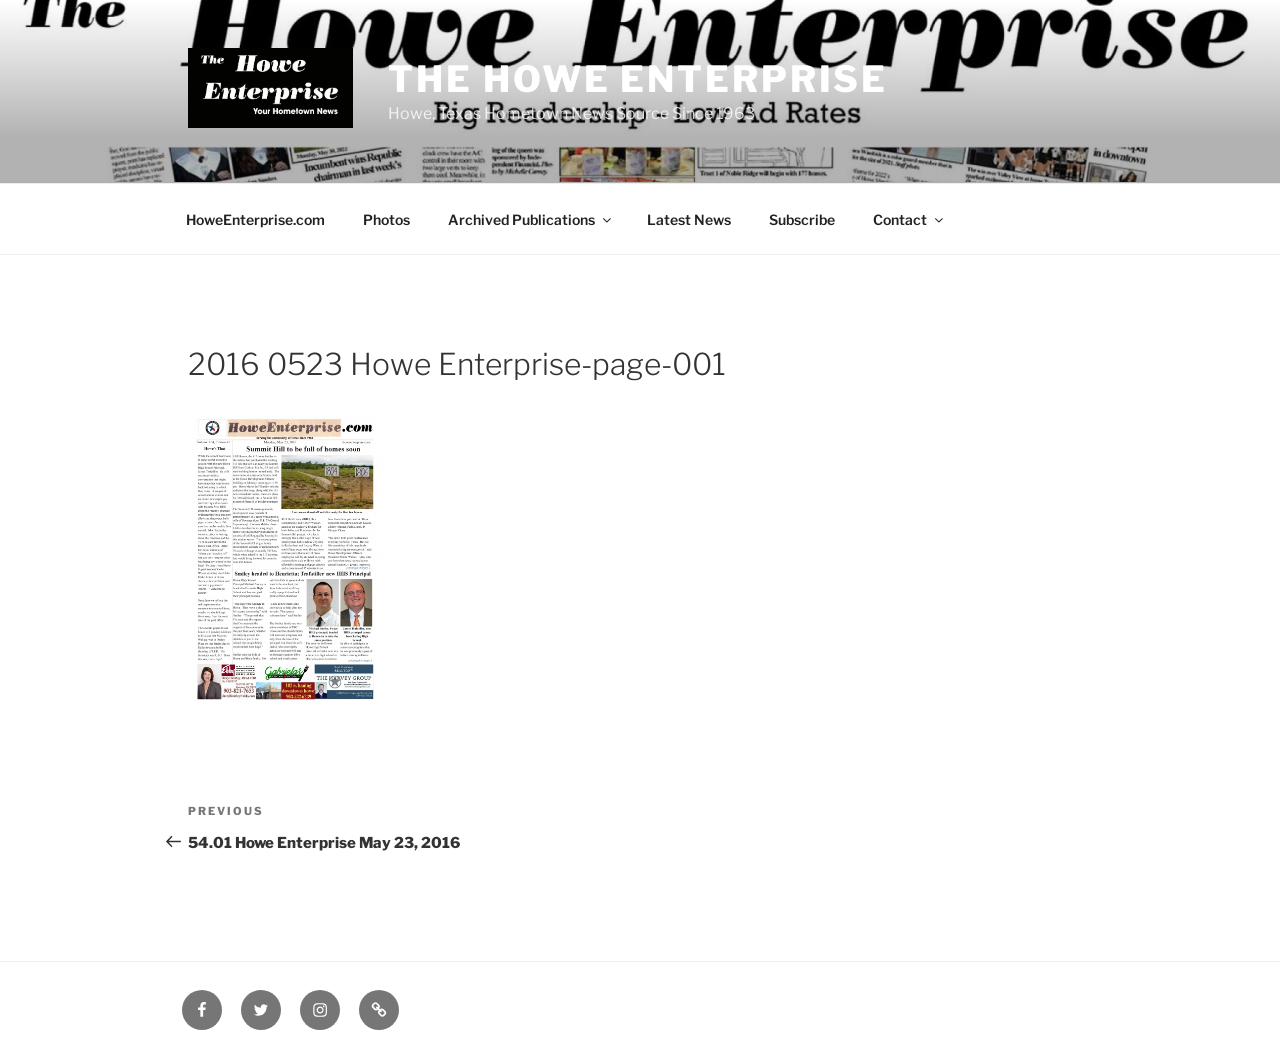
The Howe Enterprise (638, 79)
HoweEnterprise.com (255, 219)
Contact (909, 219)
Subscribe (802, 219)
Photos (386, 219)
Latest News (689, 219)
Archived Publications (531, 219)
